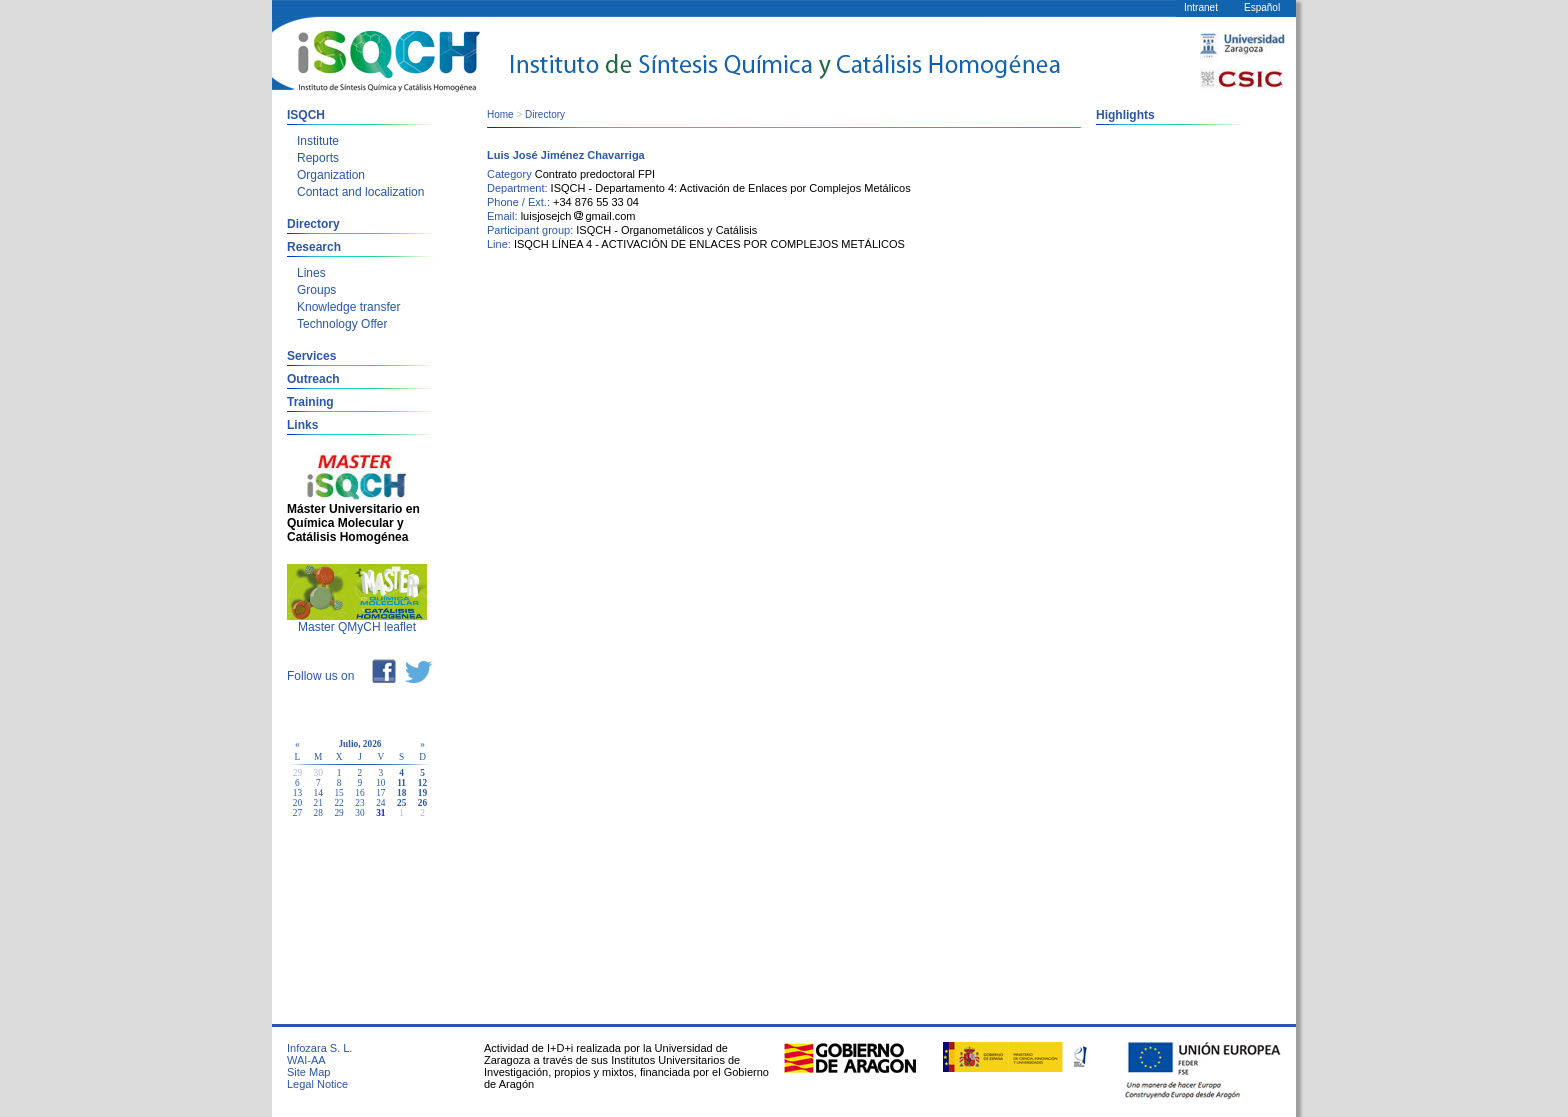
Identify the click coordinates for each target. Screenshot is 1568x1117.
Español (1262, 7)
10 (380, 783)
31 (380, 813)
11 (401, 783)
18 (401, 793)
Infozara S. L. (319, 1048)
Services (311, 356)
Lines (311, 273)
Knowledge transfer (348, 307)
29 (338, 813)
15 (338, 793)
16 (359, 793)
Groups (316, 290)
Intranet (1201, 7)
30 (359, 813)
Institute (318, 141)
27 (297, 813)
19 (422, 793)
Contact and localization (360, 192)
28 (318, 813)
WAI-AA (306, 1060)
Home (500, 114)
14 (318, 793)
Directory (313, 224)
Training (310, 402)
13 (297, 793)
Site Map (308, 1072)
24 (380, 803)
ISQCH (306, 115)
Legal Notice (317, 1084)
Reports (318, 158)
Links (302, 425)
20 (297, 803)
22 (338, 803)
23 (359, 803)
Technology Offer (342, 324)
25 (401, 803)
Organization (331, 175)
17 (380, 793)
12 (422, 783)
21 (318, 803)
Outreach (313, 379)
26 (422, 803)
